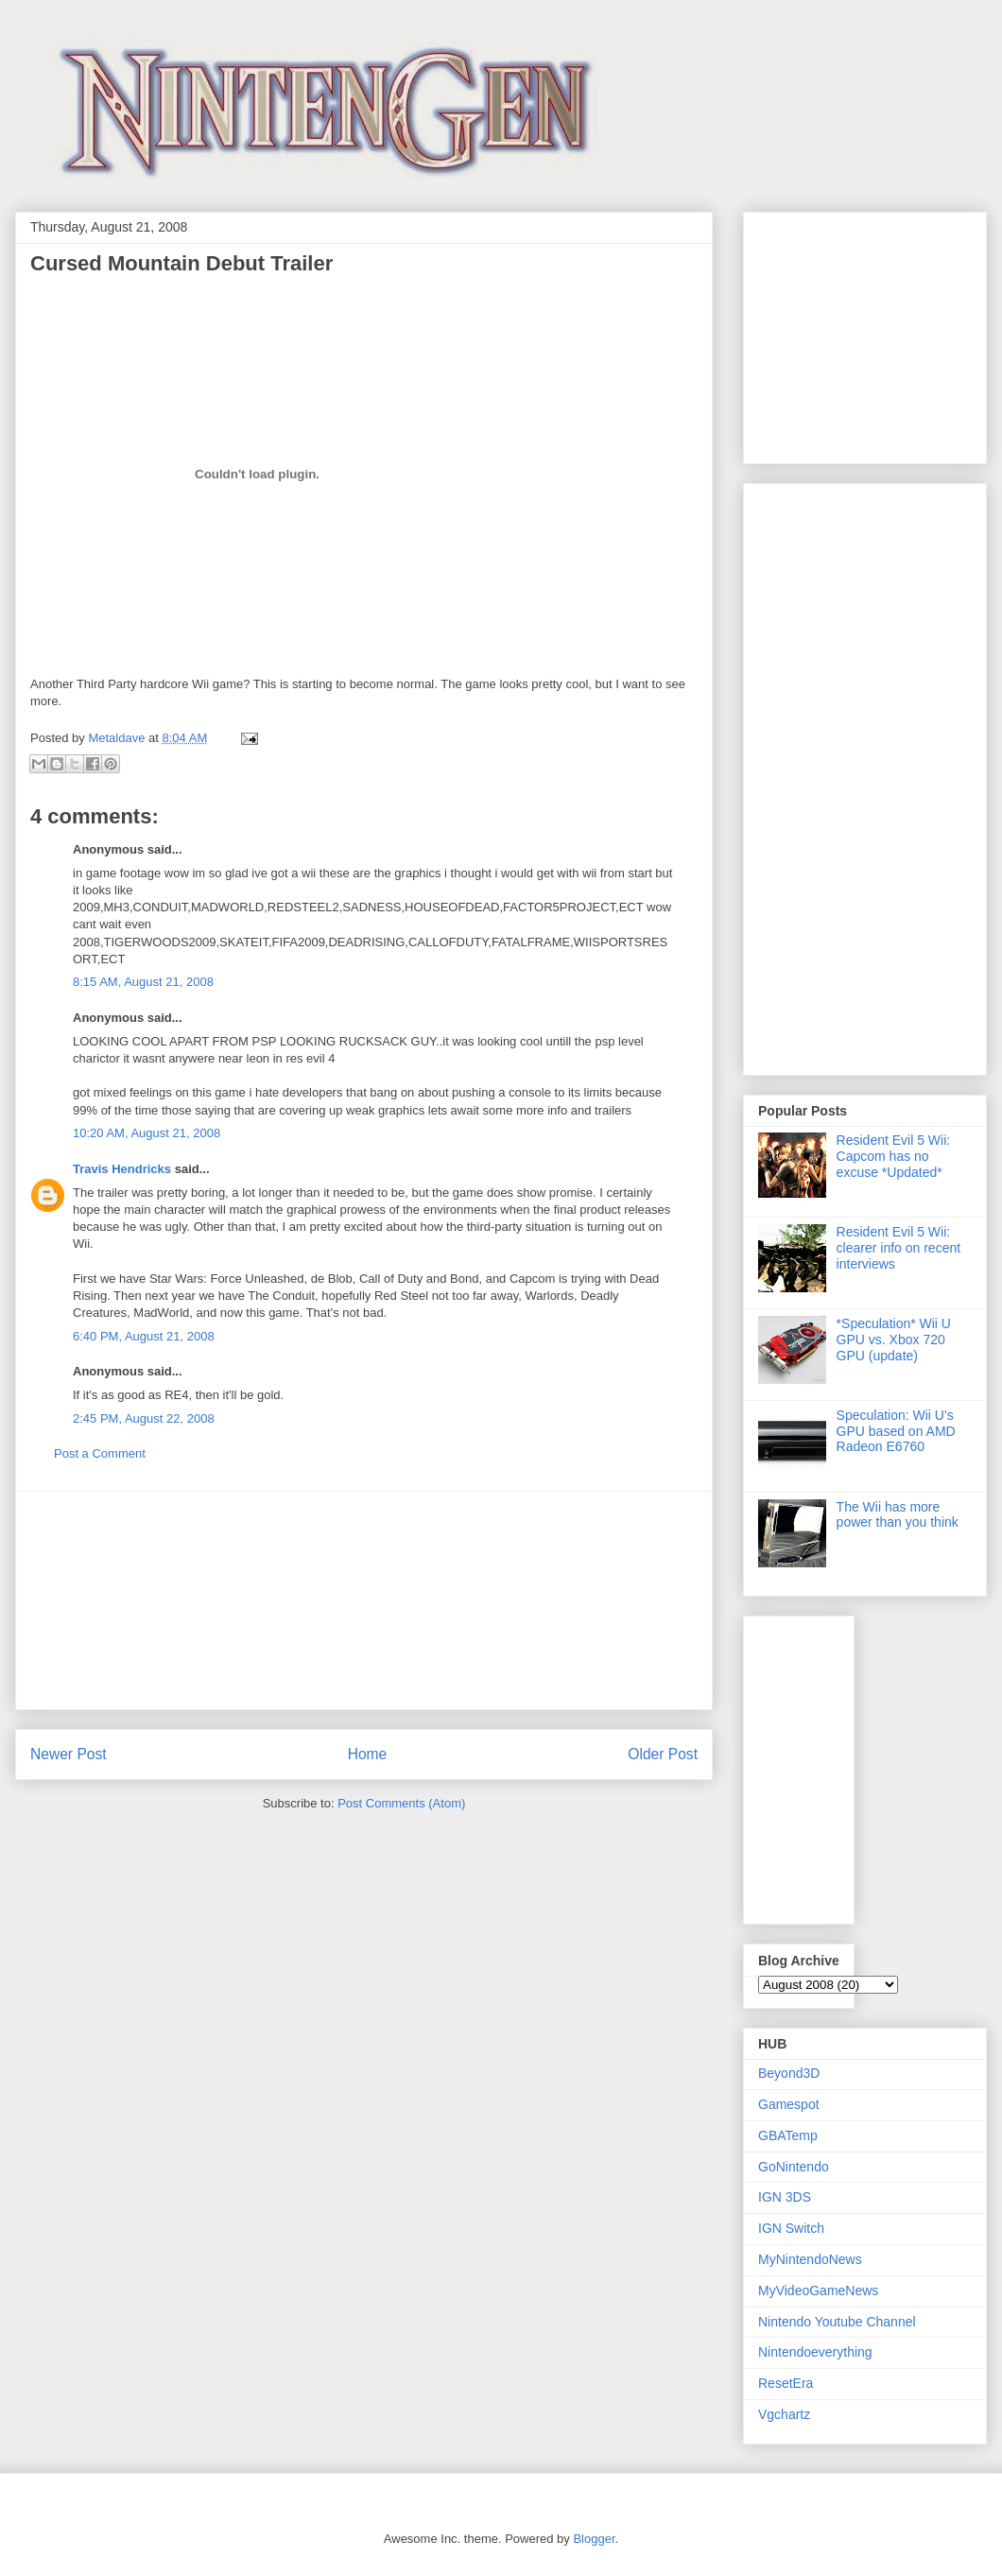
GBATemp (788, 2135)
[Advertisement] (363, 1600)
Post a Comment (100, 1453)
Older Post (663, 1754)
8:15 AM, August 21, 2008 (143, 982)
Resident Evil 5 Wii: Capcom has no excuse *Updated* (894, 1156)
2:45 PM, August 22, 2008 (144, 1418)
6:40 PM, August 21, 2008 (144, 1336)
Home (368, 1754)
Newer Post (68, 1754)
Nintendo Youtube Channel (837, 2321)
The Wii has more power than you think (898, 1514)
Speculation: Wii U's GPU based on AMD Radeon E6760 (896, 1431)
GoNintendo (793, 2166)
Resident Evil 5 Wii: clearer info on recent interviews (899, 1247)
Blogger (593, 2539)
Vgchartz (784, 2414)
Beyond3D (789, 2073)
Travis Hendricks (122, 1169)
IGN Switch (791, 2228)
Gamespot (789, 2104)
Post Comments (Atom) (401, 1803)
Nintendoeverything (815, 2352)
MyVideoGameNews (818, 2290)
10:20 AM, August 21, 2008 (146, 1133)
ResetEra (785, 2383)
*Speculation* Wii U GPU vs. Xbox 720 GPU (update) (894, 1339)
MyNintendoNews (810, 2259)
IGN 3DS (784, 2196)
